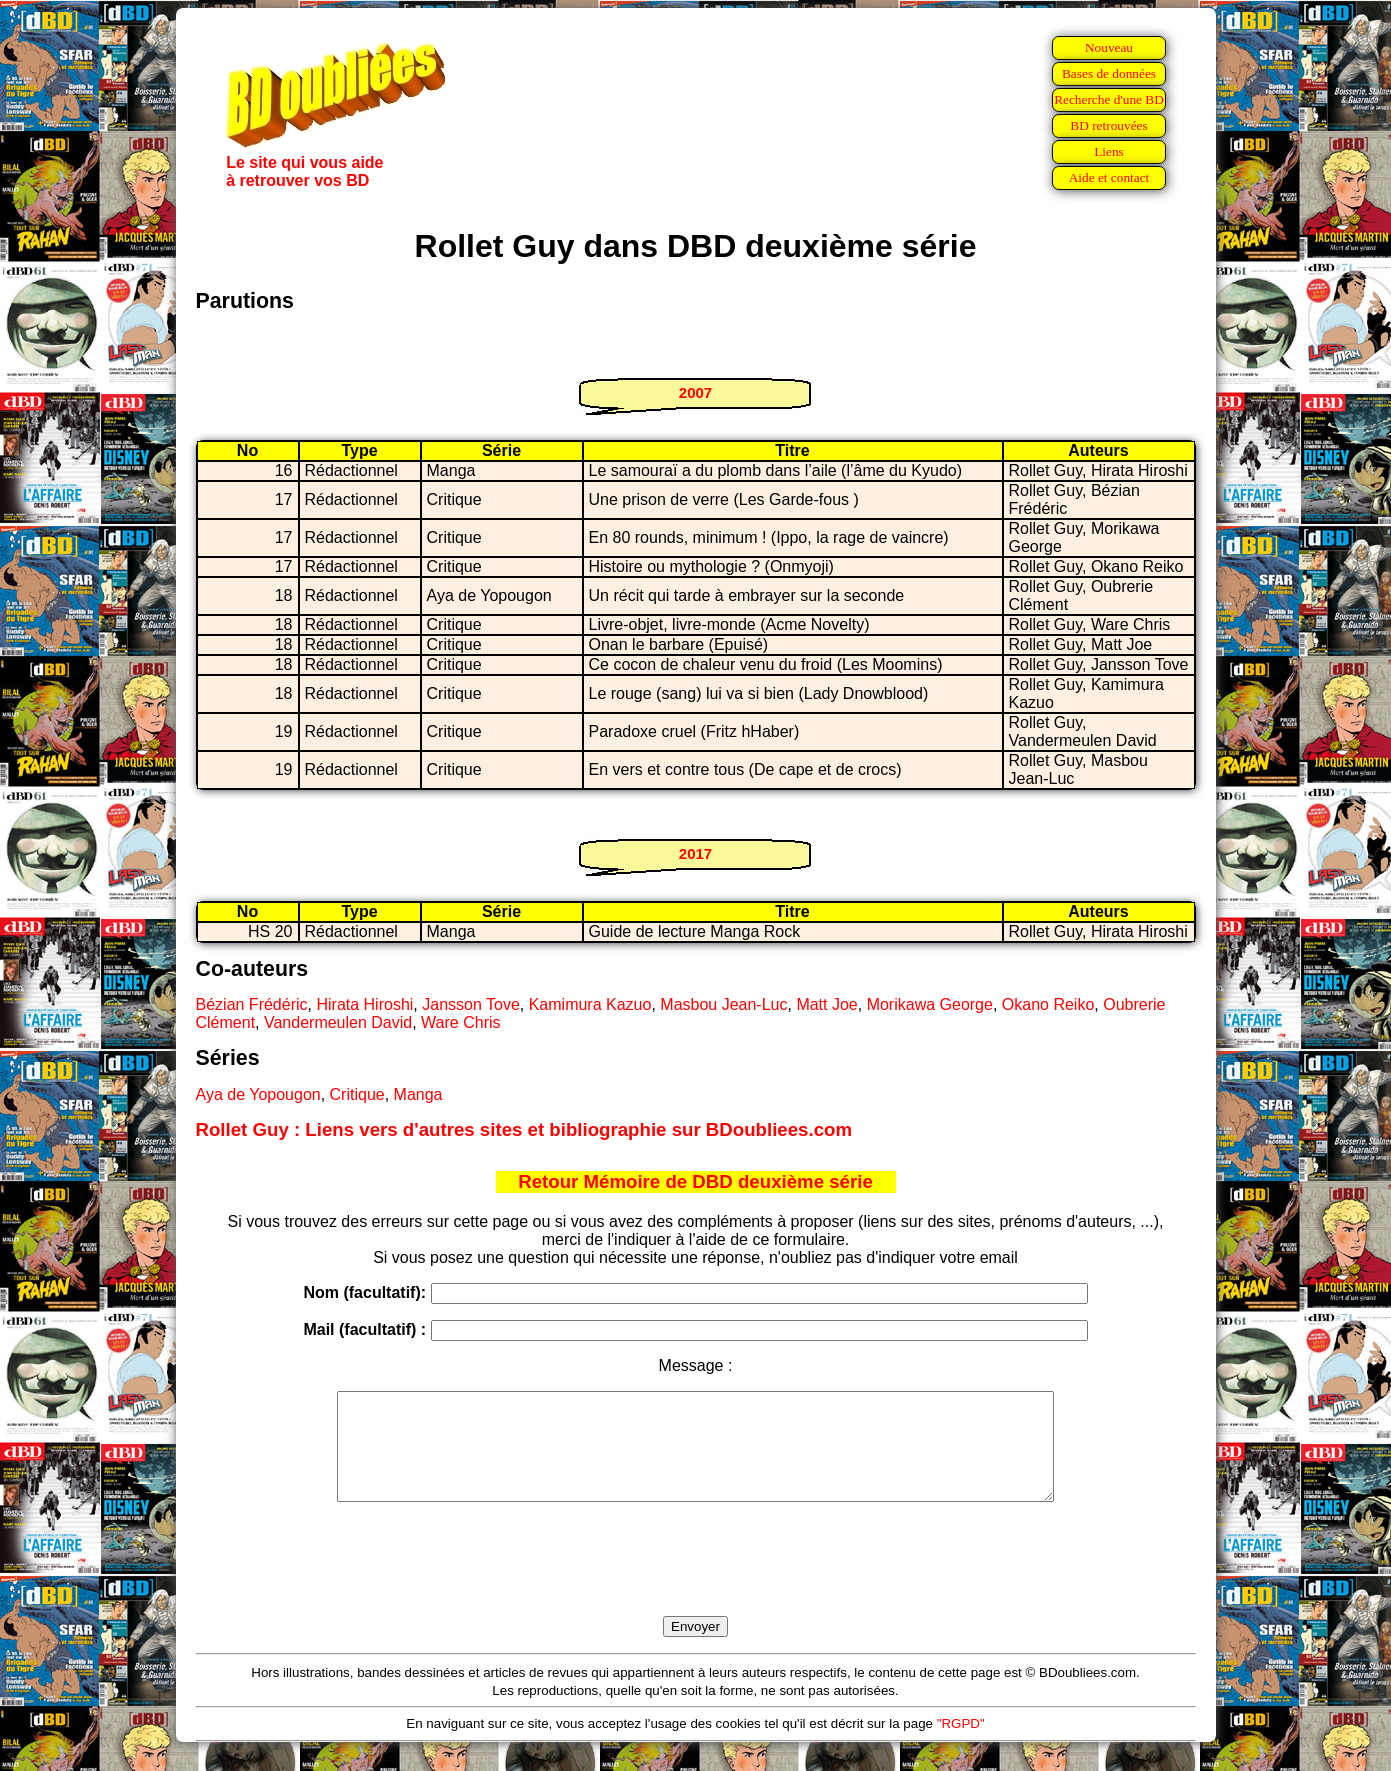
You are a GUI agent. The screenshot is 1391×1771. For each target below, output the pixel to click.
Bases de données (1109, 73)
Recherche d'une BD (1109, 99)
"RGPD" (961, 1744)
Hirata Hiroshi (364, 1004)
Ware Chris (460, 1022)
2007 (695, 392)
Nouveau (1109, 47)
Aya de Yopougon (258, 1094)
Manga (418, 1094)
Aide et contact (1109, 177)
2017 (695, 853)
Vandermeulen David (338, 1022)
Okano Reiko (1048, 1004)
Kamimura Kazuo (590, 1004)
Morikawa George (930, 1004)
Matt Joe (826, 1004)
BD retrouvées (1108, 125)
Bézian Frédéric (252, 1004)
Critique (357, 1094)
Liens (1109, 151)
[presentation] (696, 1582)
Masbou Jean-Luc (723, 1004)
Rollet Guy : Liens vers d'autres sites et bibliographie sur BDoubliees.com (524, 1129)
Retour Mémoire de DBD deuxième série (695, 1181)
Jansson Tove (471, 1004)
